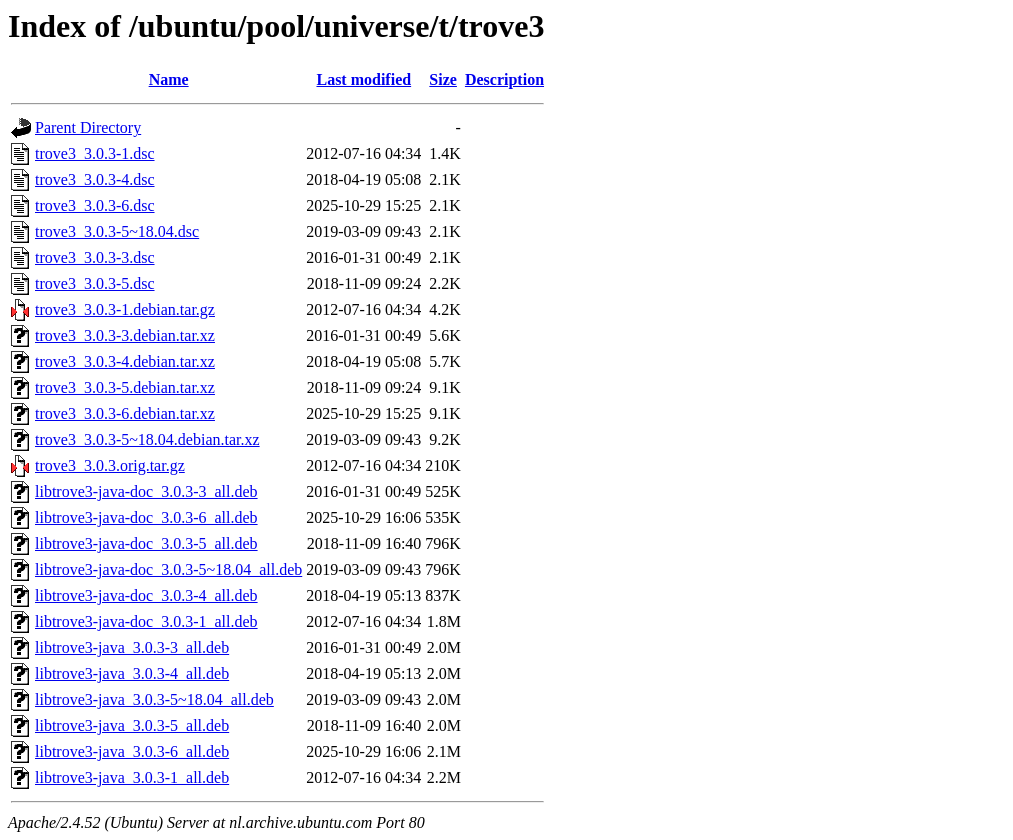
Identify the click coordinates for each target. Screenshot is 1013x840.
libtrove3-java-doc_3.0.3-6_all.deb (146, 517)
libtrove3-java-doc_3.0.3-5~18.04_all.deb (168, 569)
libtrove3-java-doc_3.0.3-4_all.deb (146, 595)
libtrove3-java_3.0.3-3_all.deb (132, 647)
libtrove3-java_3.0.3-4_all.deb (132, 673)
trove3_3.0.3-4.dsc (95, 179)
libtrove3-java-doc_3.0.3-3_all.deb (146, 491)
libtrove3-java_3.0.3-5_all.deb (132, 725)
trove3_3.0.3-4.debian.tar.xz (125, 361)
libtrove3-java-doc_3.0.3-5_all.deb (146, 543)
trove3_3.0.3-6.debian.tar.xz (125, 413)
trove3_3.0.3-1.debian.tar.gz (125, 309)
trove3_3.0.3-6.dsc (95, 205)
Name (169, 79)
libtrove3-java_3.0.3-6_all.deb (132, 751)
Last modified (363, 79)
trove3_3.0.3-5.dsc (95, 283)
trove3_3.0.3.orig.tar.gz (110, 465)
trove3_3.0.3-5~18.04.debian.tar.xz (147, 439)
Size (443, 79)
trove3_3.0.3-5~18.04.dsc (117, 231)
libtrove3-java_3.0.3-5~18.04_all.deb (154, 699)
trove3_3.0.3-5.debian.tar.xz (125, 387)
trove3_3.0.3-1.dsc (95, 153)
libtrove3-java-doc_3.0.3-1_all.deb (146, 621)
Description (504, 79)
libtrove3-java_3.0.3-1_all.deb (132, 777)
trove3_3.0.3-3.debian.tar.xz (125, 335)
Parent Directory (88, 127)
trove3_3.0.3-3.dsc (95, 257)
